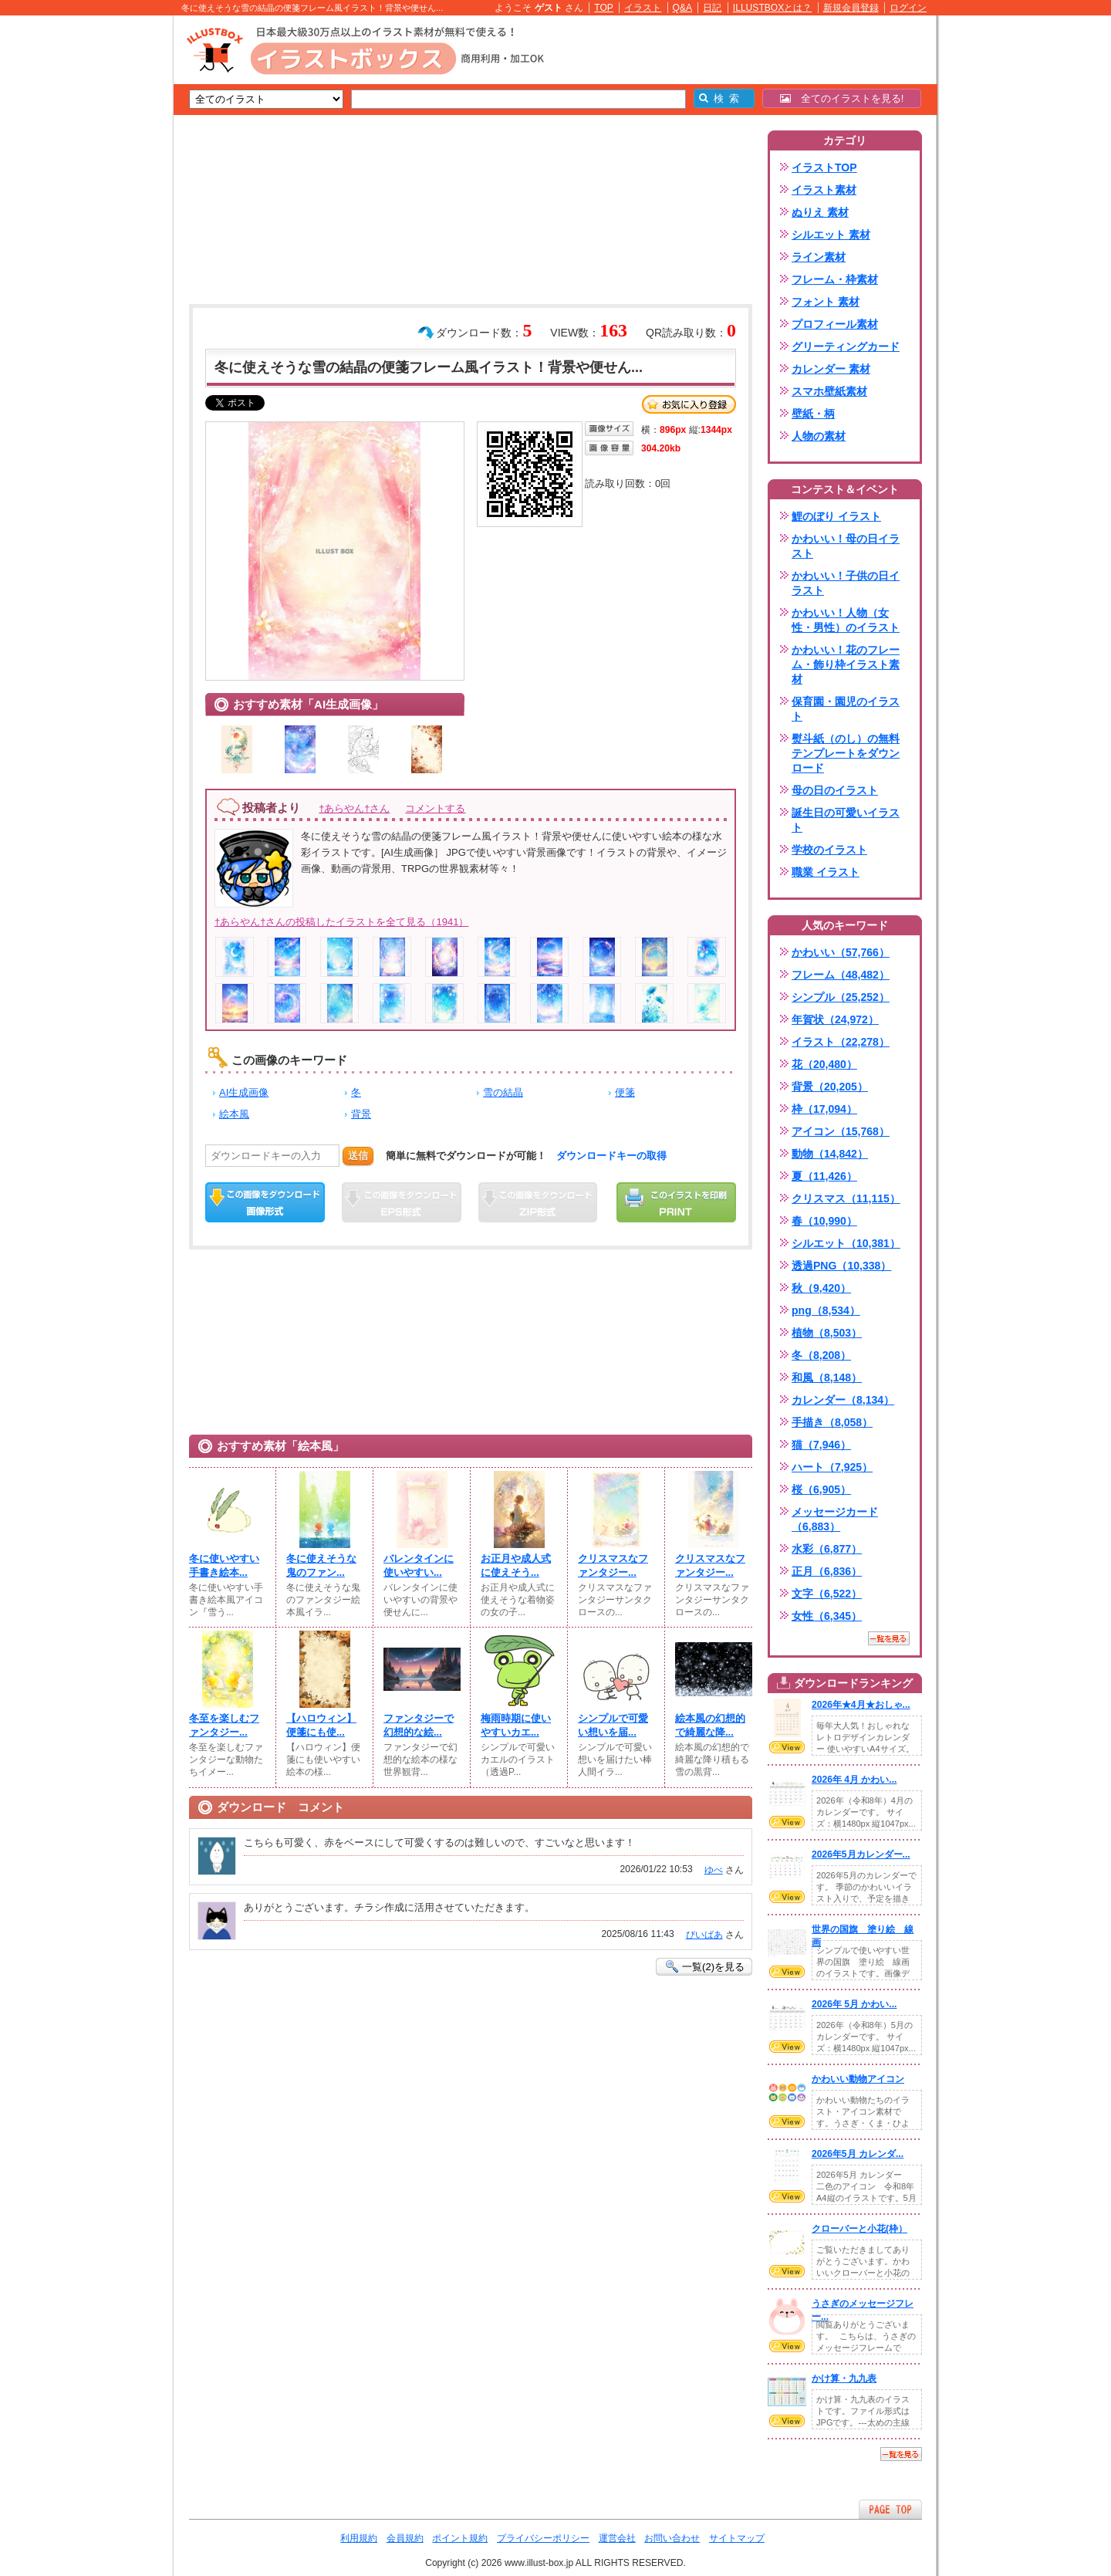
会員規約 (405, 2538)
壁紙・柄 (813, 413)
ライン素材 (819, 257)
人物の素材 (819, 436)
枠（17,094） (824, 1109)
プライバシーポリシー (543, 2538)
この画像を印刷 (676, 1202)
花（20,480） (824, 1064)
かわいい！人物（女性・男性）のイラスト (846, 620)
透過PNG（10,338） (841, 1265)
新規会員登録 (851, 7)
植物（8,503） (827, 1333)
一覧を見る (889, 1638)
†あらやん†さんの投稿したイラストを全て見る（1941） (341, 922)
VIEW (787, 1747)
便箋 (625, 1092)
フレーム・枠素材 (835, 279)
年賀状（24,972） (835, 1019)
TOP (603, 7)
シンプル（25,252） (841, 997)
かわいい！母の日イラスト (846, 545)
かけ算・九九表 (844, 2378)
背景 (361, 1114)
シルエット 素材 (831, 234)
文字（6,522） (827, 1593)
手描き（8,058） (832, 1422)
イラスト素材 (824, 190)
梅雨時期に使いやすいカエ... (516, 1725)
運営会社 (617, 2538)
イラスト (642, 7)
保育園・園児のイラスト (846, 708)
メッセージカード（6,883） (835, 1519)
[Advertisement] (100, 254)
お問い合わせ (672, 2538)
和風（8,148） (827, 1377)
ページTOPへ (890, 2509)
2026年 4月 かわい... (854, 1779)
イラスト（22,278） (841, 1042)
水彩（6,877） (827, 1549)
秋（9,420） (821, 1288)
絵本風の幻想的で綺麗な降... (710, 1725)
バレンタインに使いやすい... (418, 1565)
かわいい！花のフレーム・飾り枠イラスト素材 (846, 664)
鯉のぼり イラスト (836, 516)
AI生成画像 (243, 1092)
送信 (358, 1155)
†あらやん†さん (354, 808)
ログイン (908, 7)
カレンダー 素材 (831, 369)
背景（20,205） (830, 1086)
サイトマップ (737, 2538)
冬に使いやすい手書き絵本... (224, 1565)
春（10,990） (824, 1221)
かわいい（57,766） (841, 952)
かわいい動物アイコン (858, 2079)
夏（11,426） (824, 1176)
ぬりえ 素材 (820, 212)
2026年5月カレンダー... (861, 1854)
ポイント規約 (460, 2538)
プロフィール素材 (835, 324)
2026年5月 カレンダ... (857, 2153)
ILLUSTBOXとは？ (772, 7)
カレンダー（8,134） (843, 1400)
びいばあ (704, 1934)
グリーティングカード (846, 346)
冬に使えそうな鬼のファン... (321, 1565)
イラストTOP (824, 167)
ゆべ (713, 1869)
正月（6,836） (827, 1571)
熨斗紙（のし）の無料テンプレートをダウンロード (846, 753)
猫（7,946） (821, 1444)
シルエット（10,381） (846, 1243)
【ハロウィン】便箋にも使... (321, 1725)
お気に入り (689, 404)
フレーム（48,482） (841, 975)
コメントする (435, 808)
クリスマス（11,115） (846, 1198)
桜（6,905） (821, 1489)
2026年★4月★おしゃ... (861, 1704)
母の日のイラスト (835, 790)
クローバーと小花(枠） (859, 2228)
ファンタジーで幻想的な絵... (418, 1725)
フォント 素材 (825, 302)
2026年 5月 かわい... (854, 2004)
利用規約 (358, 2538)
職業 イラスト (825, 872)
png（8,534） (826, 1310)
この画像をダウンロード (265, 1202)
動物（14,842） (830, 1154)
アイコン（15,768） (841, 1131)
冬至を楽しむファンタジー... (224, 1725)
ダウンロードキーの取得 (611, 1155)
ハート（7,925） (832, 1467)
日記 (712, 7)
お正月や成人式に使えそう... (516, 1565)
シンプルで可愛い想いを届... (613, 1725)
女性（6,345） (827, 1616)
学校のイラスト (829, 849)
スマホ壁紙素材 (829, 391)
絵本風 (234, 1114)
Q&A (683, 7)
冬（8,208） (821, 1355)
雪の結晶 (503, 1092)
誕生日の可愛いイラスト (846, 819)
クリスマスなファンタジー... (613, 1565)
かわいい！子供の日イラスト (846, 583)
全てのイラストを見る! (842, 98)
